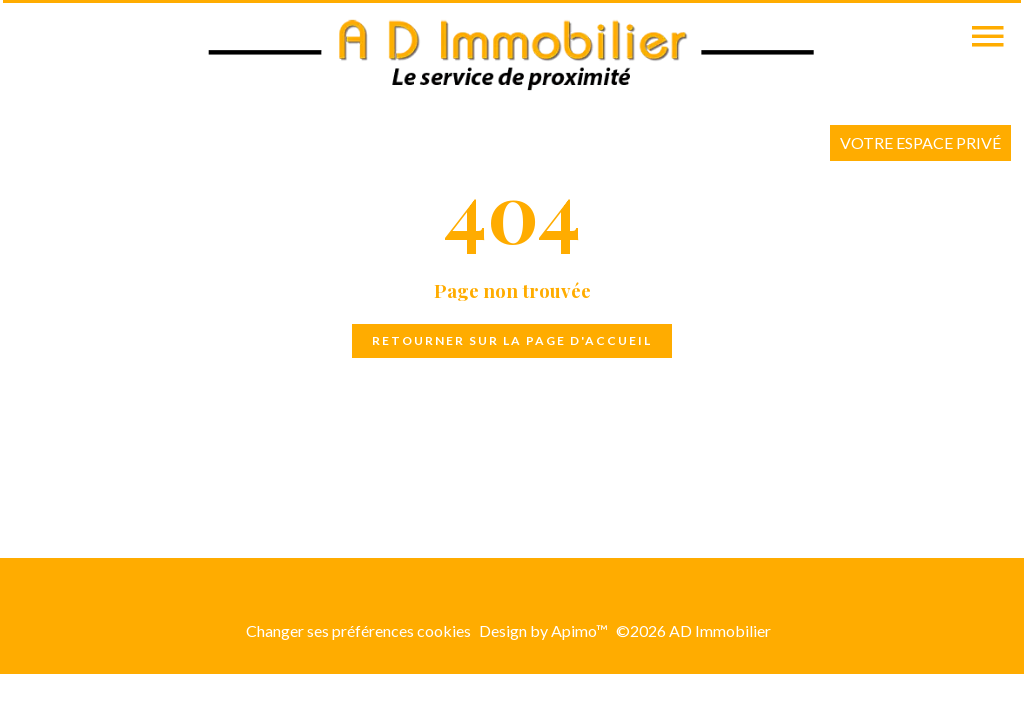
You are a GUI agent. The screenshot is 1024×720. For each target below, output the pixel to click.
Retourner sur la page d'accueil (512, 340)
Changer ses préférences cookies (358, 630)
